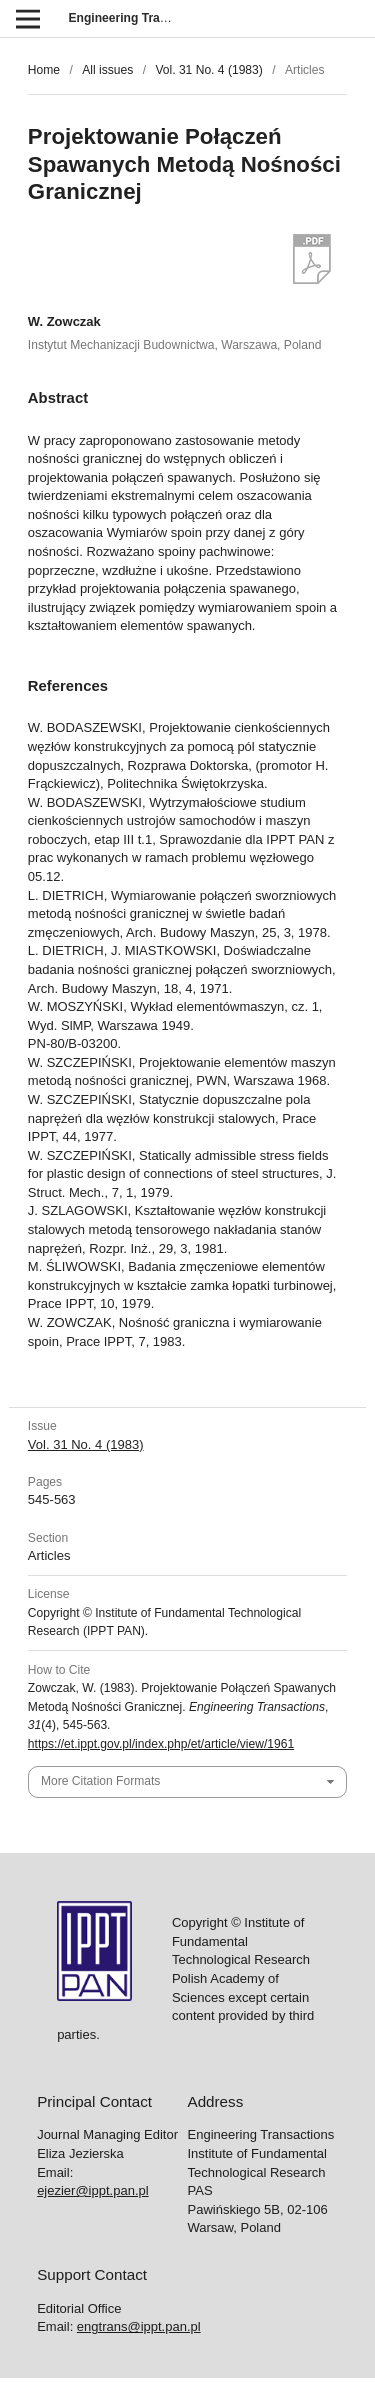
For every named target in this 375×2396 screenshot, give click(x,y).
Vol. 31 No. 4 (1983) (208, 70)
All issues (107, 70)
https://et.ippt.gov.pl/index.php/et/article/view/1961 (161, 1744)
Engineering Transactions (143, 18)
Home (44, 70)
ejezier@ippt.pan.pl (92, 2190)
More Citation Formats (100, 1781)
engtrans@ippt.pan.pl (139, 2326)
